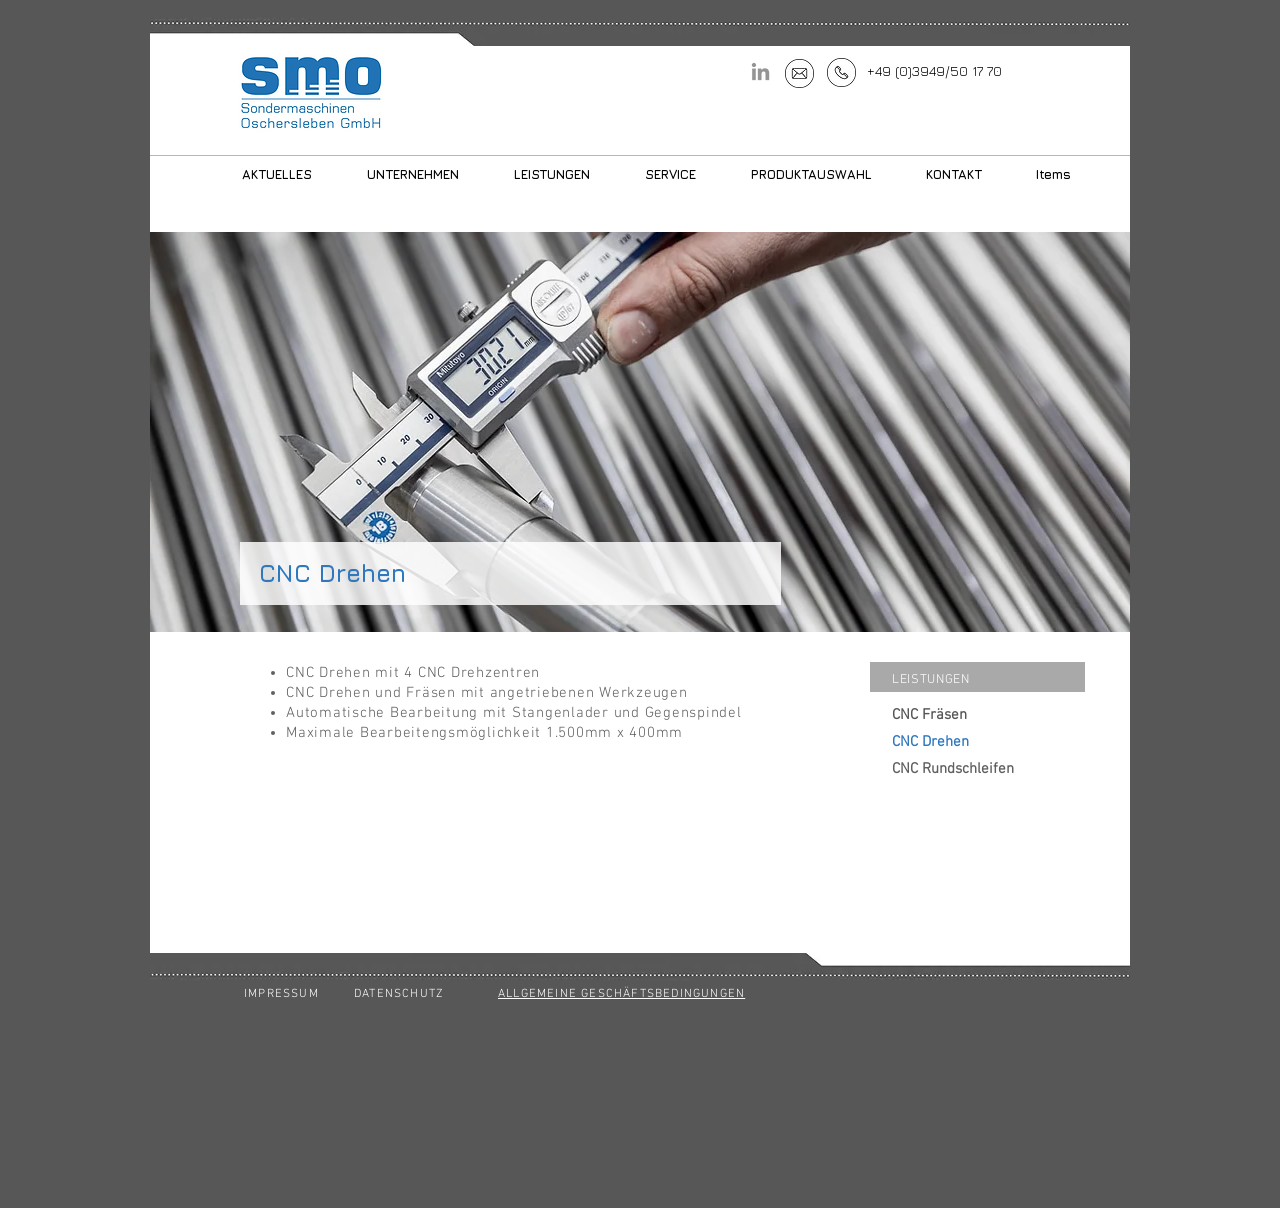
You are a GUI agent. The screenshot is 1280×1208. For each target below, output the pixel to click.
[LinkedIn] (760, 71)
